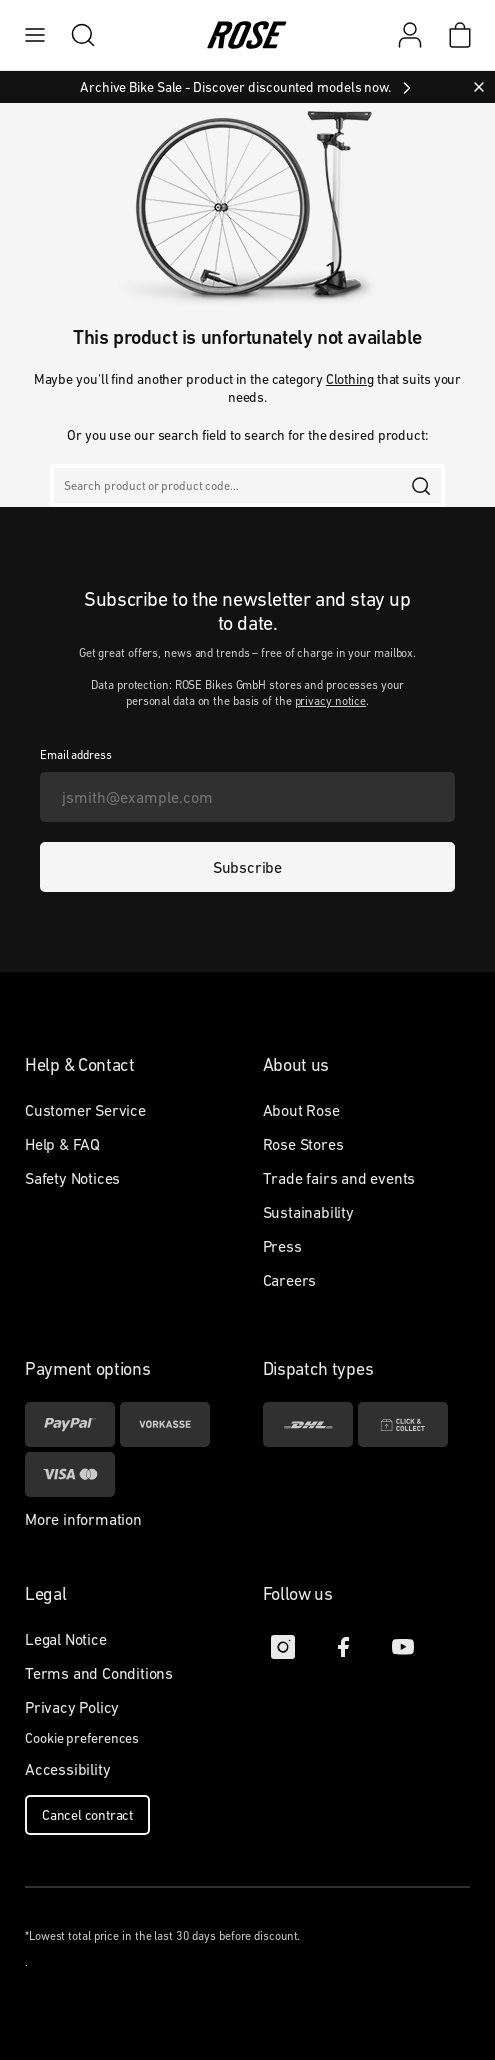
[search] (73, 35)
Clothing (350, 379)
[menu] (35, 35)
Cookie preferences (82, 1738)
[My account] (410, 35)
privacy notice (331, 701)
